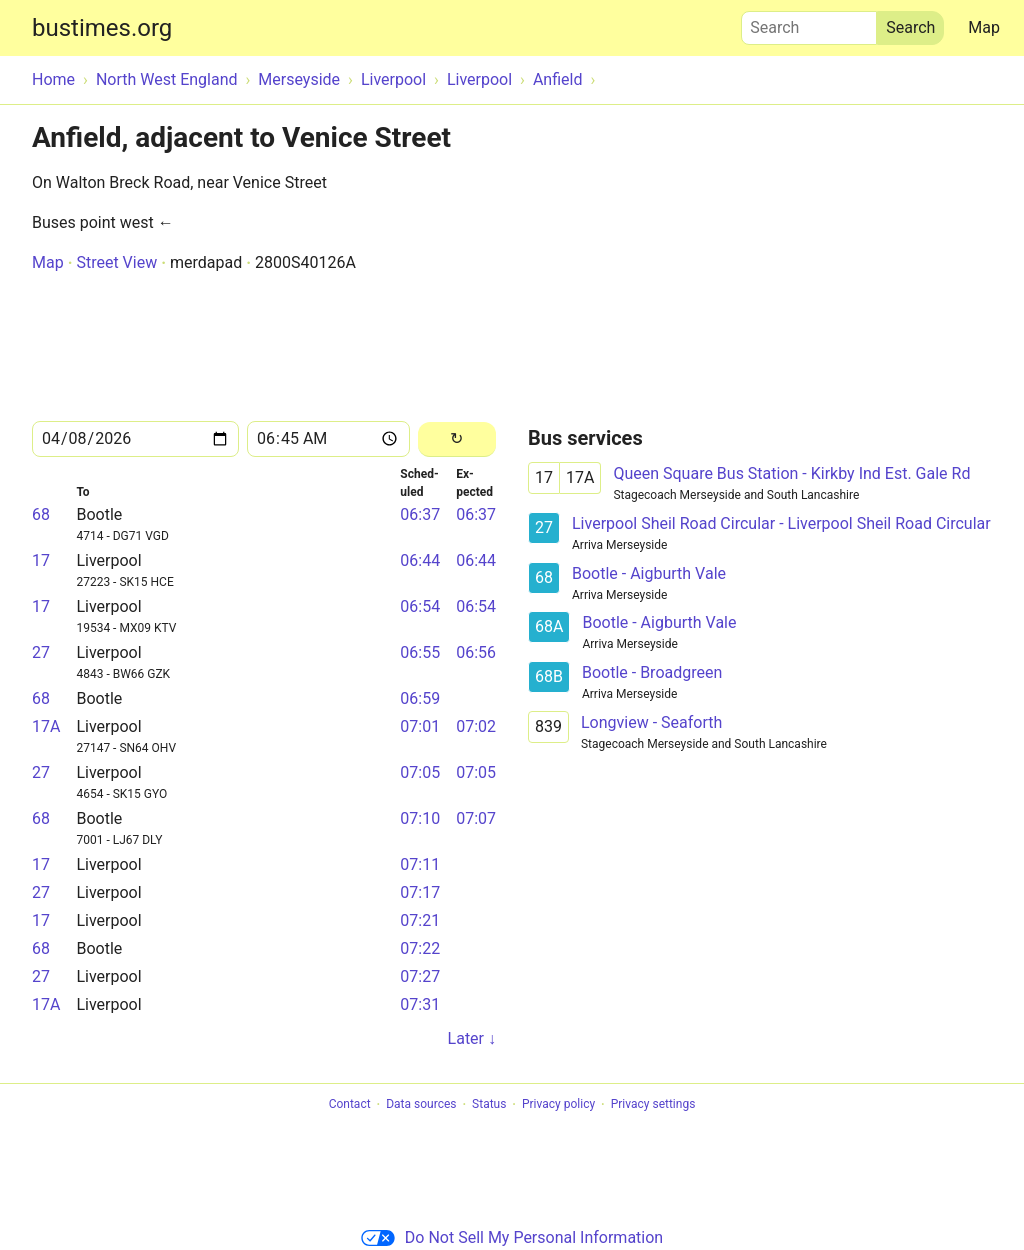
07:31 (420, 1004)
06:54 (420, 606)
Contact (350, 1105)
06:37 (420, 514)
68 (41, 514)
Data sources (421, 1105)
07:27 (420, 976)
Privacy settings (653, 1105)
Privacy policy (558, 1105)
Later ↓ (472, 1038)
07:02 (476, 726)
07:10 (420, 818)
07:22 (420, 948)
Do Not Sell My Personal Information (512, 1237)
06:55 (420, 652)
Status (489, 1105)
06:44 (420, 560)
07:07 (476, 818)
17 (41, 560)
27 (41, 652)
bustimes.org (102, 28)
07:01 (420, 726)
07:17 (420, 892)
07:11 (420, 864)
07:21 (420, 920)
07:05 (420, 772)
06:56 (476, 652)
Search (809, 23)
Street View (116, 262)
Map (984, 27)
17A (46, 726)
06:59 (420, 698)
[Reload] (457, 439)
